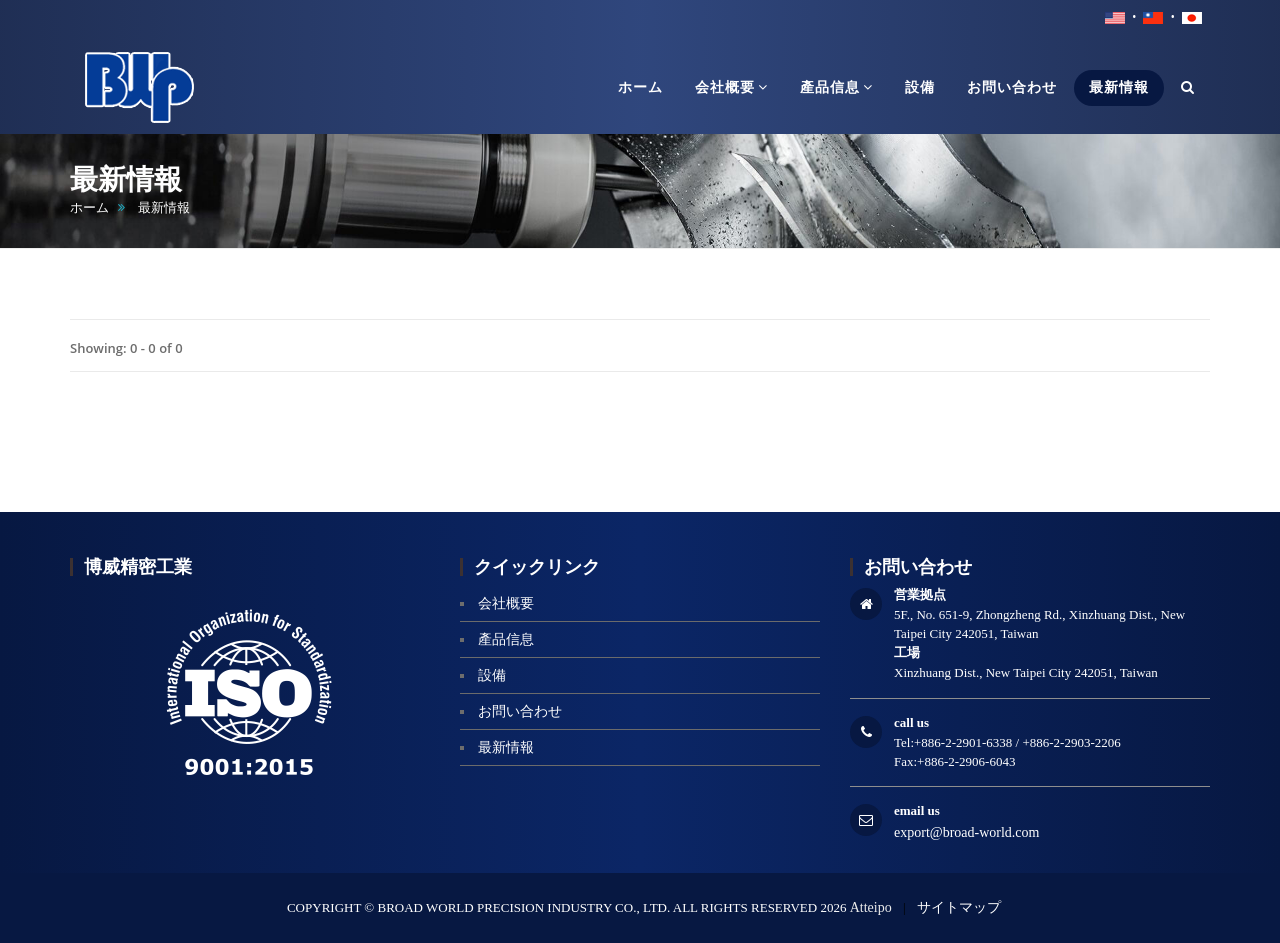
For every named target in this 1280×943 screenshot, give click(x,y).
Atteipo (871, 907)
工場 (907, 652)
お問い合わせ (520, 711)
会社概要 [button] (731, 87)
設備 (492, 675)
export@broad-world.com (966, 832)
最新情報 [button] (1119, 87)
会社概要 (506, 603)
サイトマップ (959, 907)
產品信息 (506, 639)
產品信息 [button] (836, 87)
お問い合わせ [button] (1012, 87)
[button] (1188, 88)
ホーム (89, 207)
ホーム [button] (640, 87)
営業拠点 (920, 594)
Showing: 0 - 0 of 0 (126, 348)
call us (911, 722)
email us (917, 810)
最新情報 (506, 747)
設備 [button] (920, 87)
